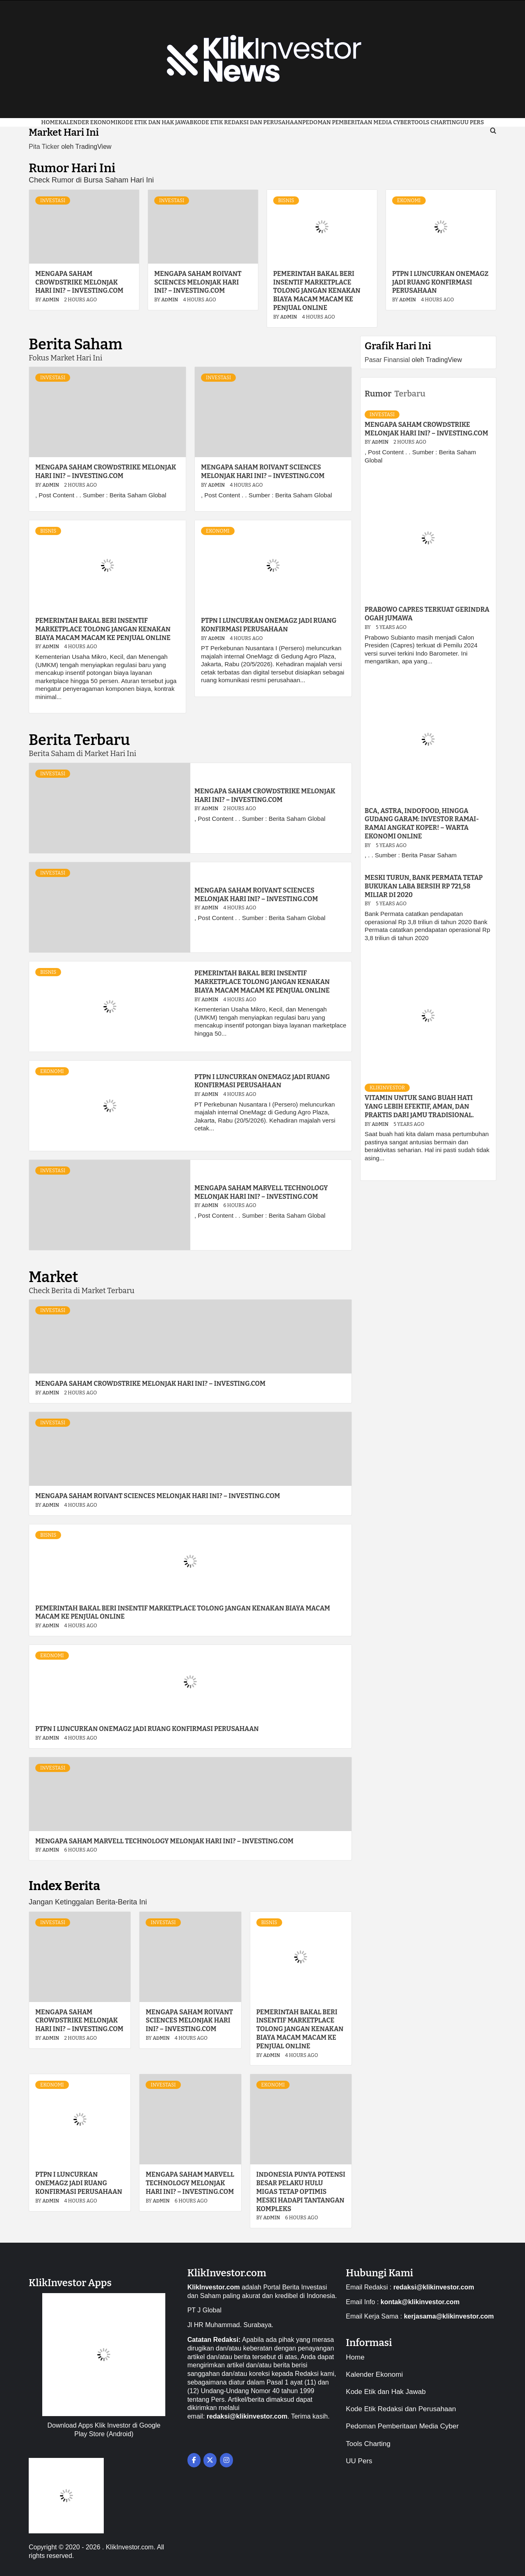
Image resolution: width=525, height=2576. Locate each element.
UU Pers (359, 2461)
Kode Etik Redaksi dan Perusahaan (248, 122)
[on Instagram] (226, 2460)
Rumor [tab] (378, 394)
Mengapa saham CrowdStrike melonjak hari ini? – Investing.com (79, 282)
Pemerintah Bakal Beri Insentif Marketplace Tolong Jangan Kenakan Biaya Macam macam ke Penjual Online (317, 291)
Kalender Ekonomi (87, 122)
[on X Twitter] (210, 2460)
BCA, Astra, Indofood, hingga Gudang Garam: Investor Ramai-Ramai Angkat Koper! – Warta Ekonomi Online (422, 823)
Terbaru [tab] (409, 394)
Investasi (52, 200)
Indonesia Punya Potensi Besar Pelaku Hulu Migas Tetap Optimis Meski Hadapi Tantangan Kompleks (300, 2191)
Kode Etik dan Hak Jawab (155, 122)
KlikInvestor (387, 1088)
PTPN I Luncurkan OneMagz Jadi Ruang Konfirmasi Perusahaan (440, 282)
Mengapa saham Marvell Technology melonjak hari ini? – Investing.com (261, 1192)
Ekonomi (409, 200)
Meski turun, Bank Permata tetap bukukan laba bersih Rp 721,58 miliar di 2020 (424, 886)
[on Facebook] (194, 2460)
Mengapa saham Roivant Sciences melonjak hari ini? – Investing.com (198, 282)
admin (51, 300)
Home (49, 122)
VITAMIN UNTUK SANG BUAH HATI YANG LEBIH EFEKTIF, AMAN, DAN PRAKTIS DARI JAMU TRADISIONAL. (419, 1106)
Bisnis (286, 200)
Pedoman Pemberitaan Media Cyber (356, 122)
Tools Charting (435, 122)
